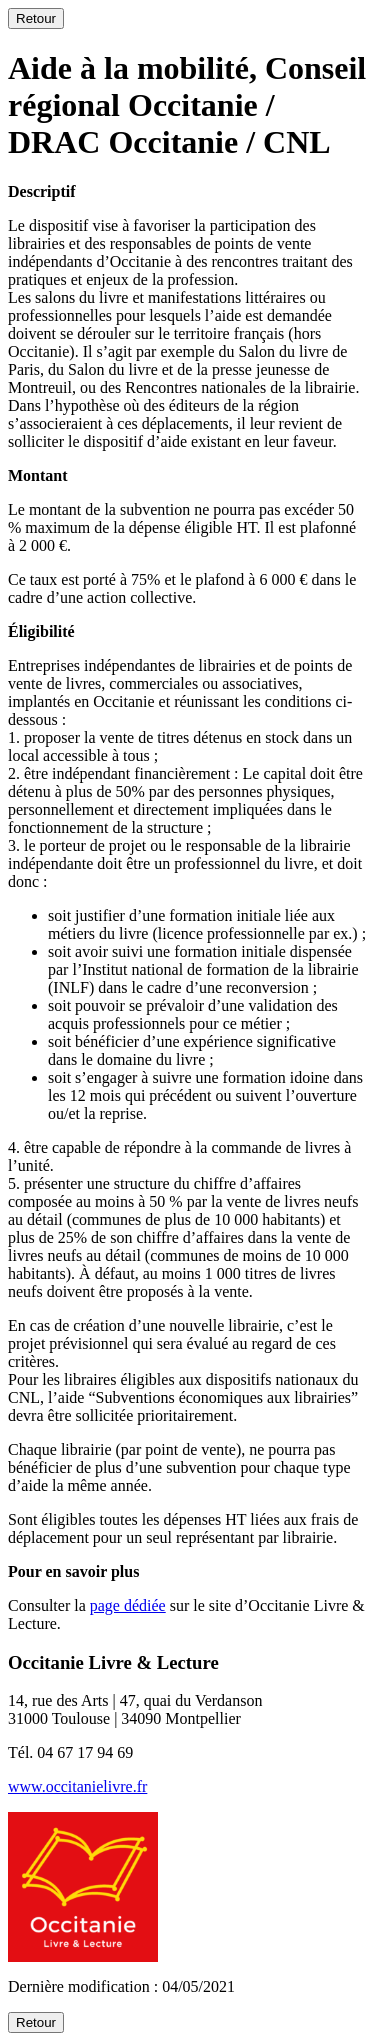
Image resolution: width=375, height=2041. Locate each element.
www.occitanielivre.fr (77, 1786)
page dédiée (128, 1605)
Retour (36, 18)
